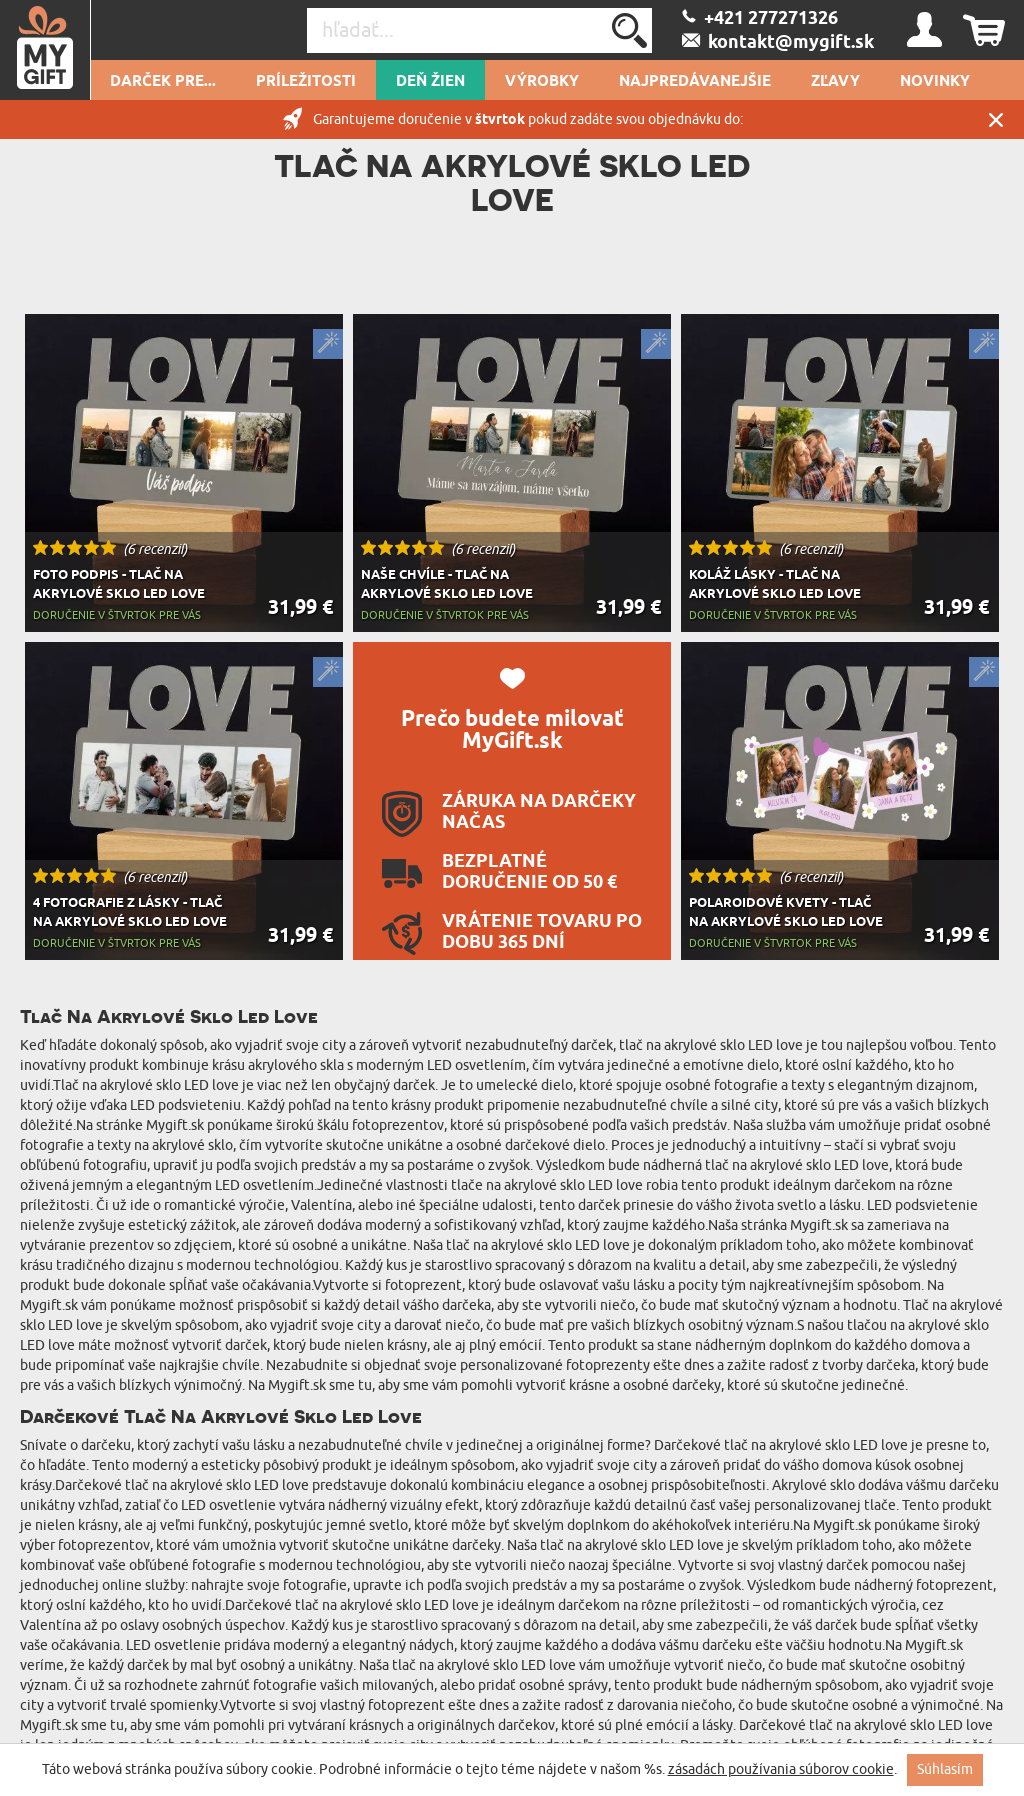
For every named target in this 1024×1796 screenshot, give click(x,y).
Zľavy (835, 82)
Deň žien (430, 82)
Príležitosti (306, 82)
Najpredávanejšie (695, 82)
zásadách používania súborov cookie (781, 1769)
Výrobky (542, 82)
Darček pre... (163, 82)
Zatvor (996, 119)
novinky (935, 82)
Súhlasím (945, 1769)
